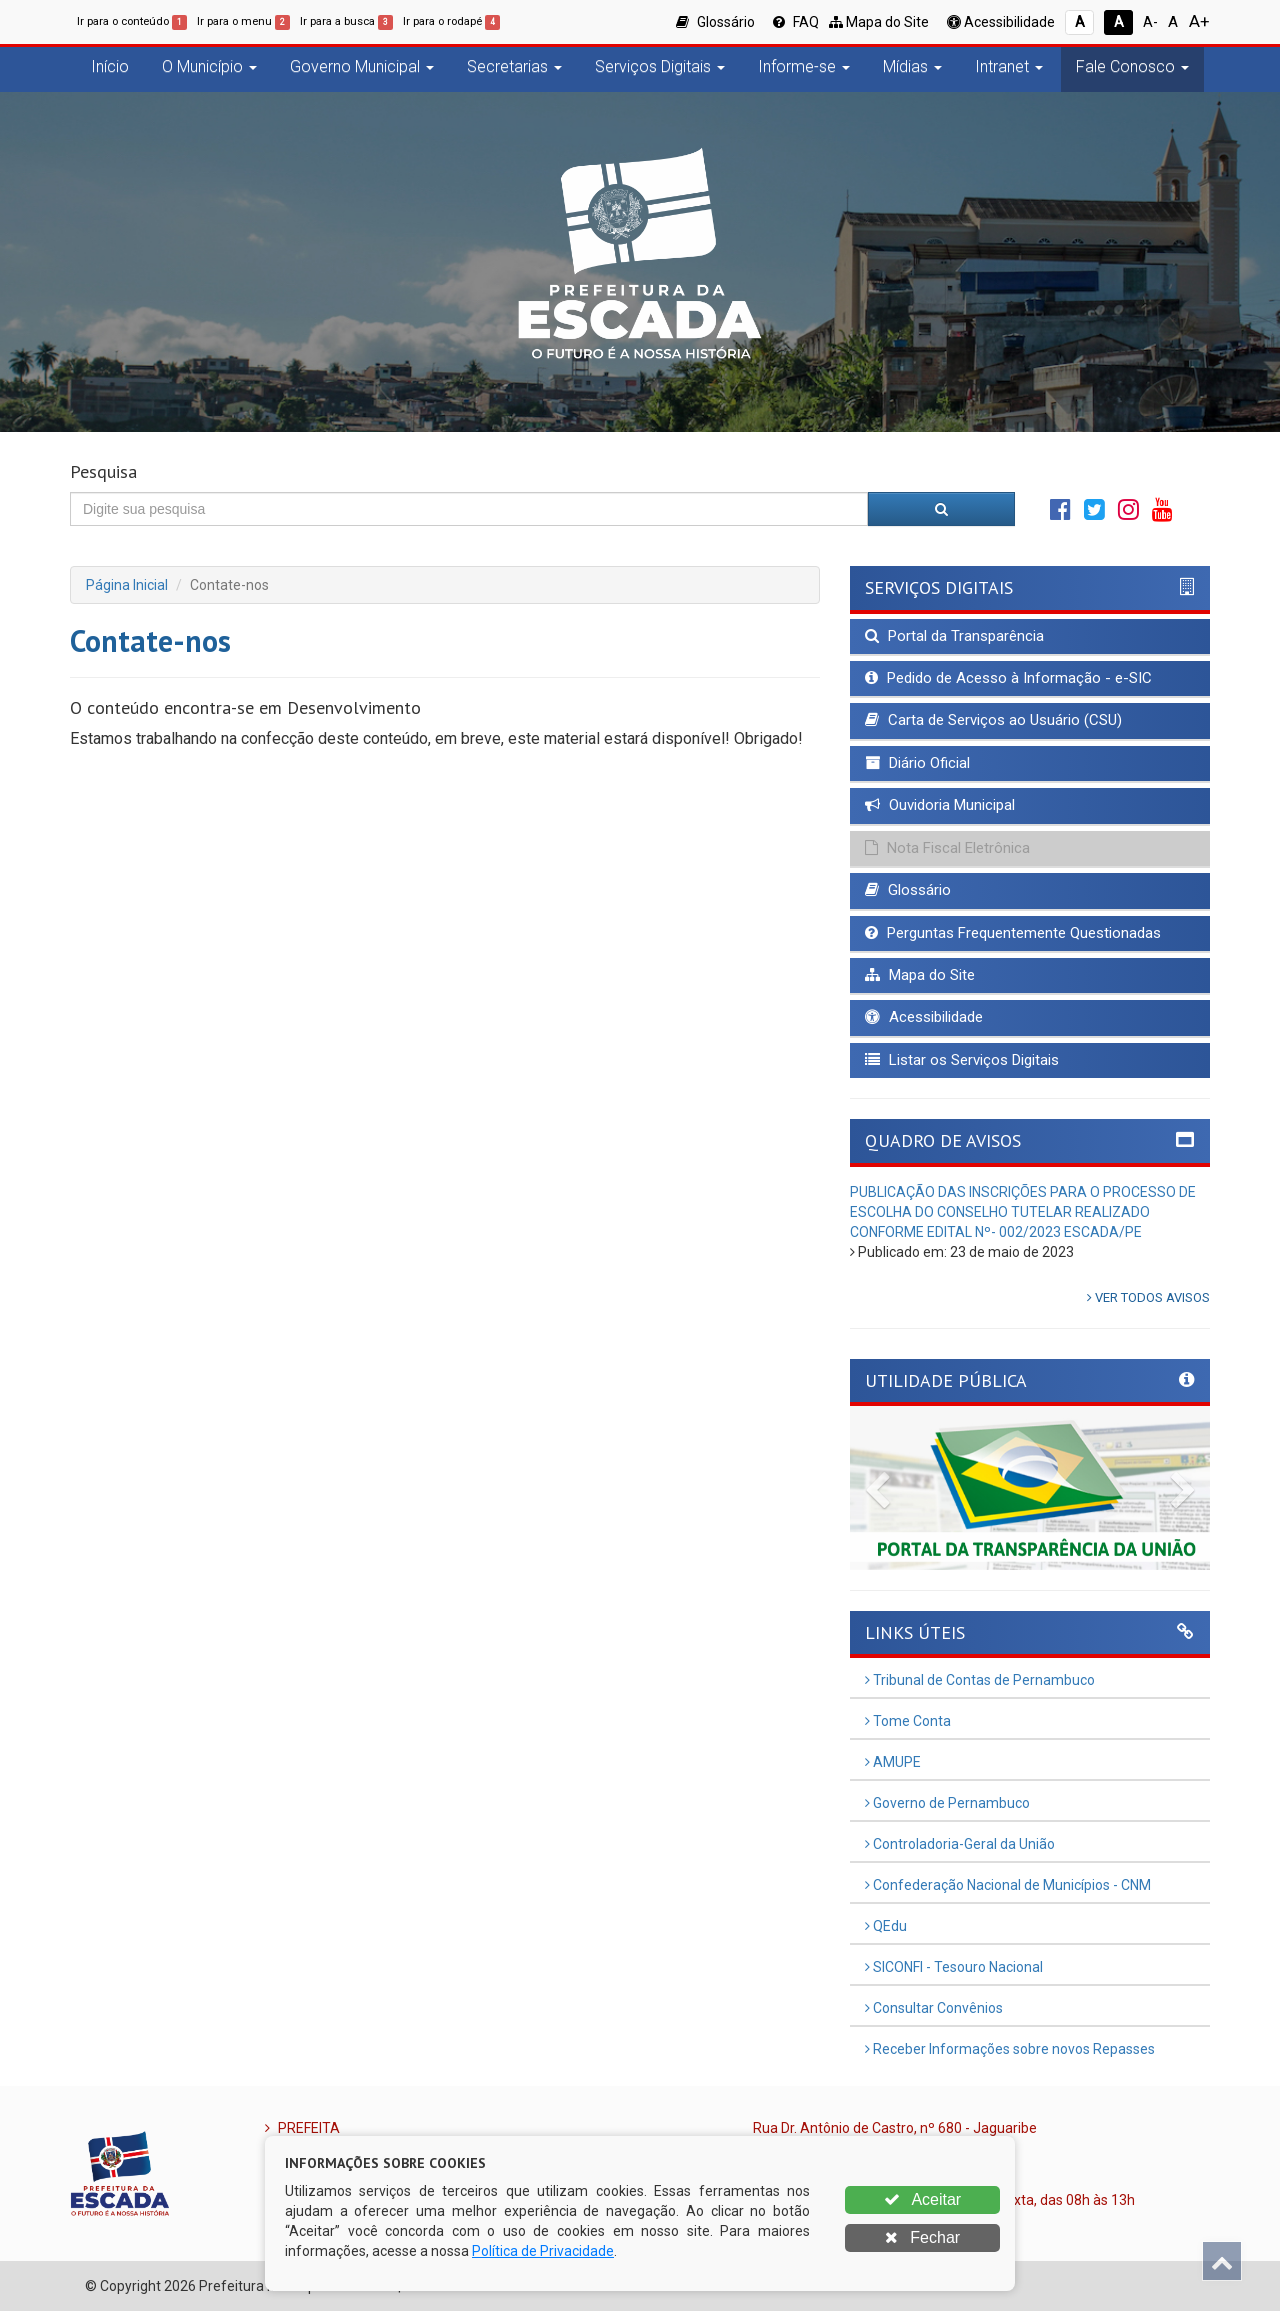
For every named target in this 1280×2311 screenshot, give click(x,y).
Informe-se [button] (804, 66)
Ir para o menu (243, 21)
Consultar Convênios (934, 2008)
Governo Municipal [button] (362, 66)
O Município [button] (209, 66)
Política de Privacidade (543, 2251)
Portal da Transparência (954, 636)
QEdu (886, 1926)
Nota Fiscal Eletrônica (947, 848)
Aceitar (922, 2199)
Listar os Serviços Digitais (962, 1060)
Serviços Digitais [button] (660, 66)
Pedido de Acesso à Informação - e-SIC (1008, 678)
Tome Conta (908, 1721)
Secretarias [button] (514, 66)
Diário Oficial (917, 763)
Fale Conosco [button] (1132, 66)
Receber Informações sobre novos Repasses (1010, 2049)
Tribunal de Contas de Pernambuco (980, 1680)
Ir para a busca (346, 21)
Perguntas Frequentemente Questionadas (1013, 933)
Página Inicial (127, 585)
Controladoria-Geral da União (960, 1844)
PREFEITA (302, 2128)
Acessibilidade (1001, 22)
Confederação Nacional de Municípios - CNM (1008, 1885)
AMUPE (893, 1762)
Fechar (922, 2237)
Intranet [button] (1009, 66)
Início (110, 66)
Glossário (715, 22)
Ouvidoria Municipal (940, 805)
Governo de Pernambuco (947, 1803)
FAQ (796, 22)
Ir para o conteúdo (132, 21)
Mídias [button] (912, 66)
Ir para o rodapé (451, 21)
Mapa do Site (879, 22)
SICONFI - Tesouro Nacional (954, 1967)
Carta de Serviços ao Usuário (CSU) (993, 720)
